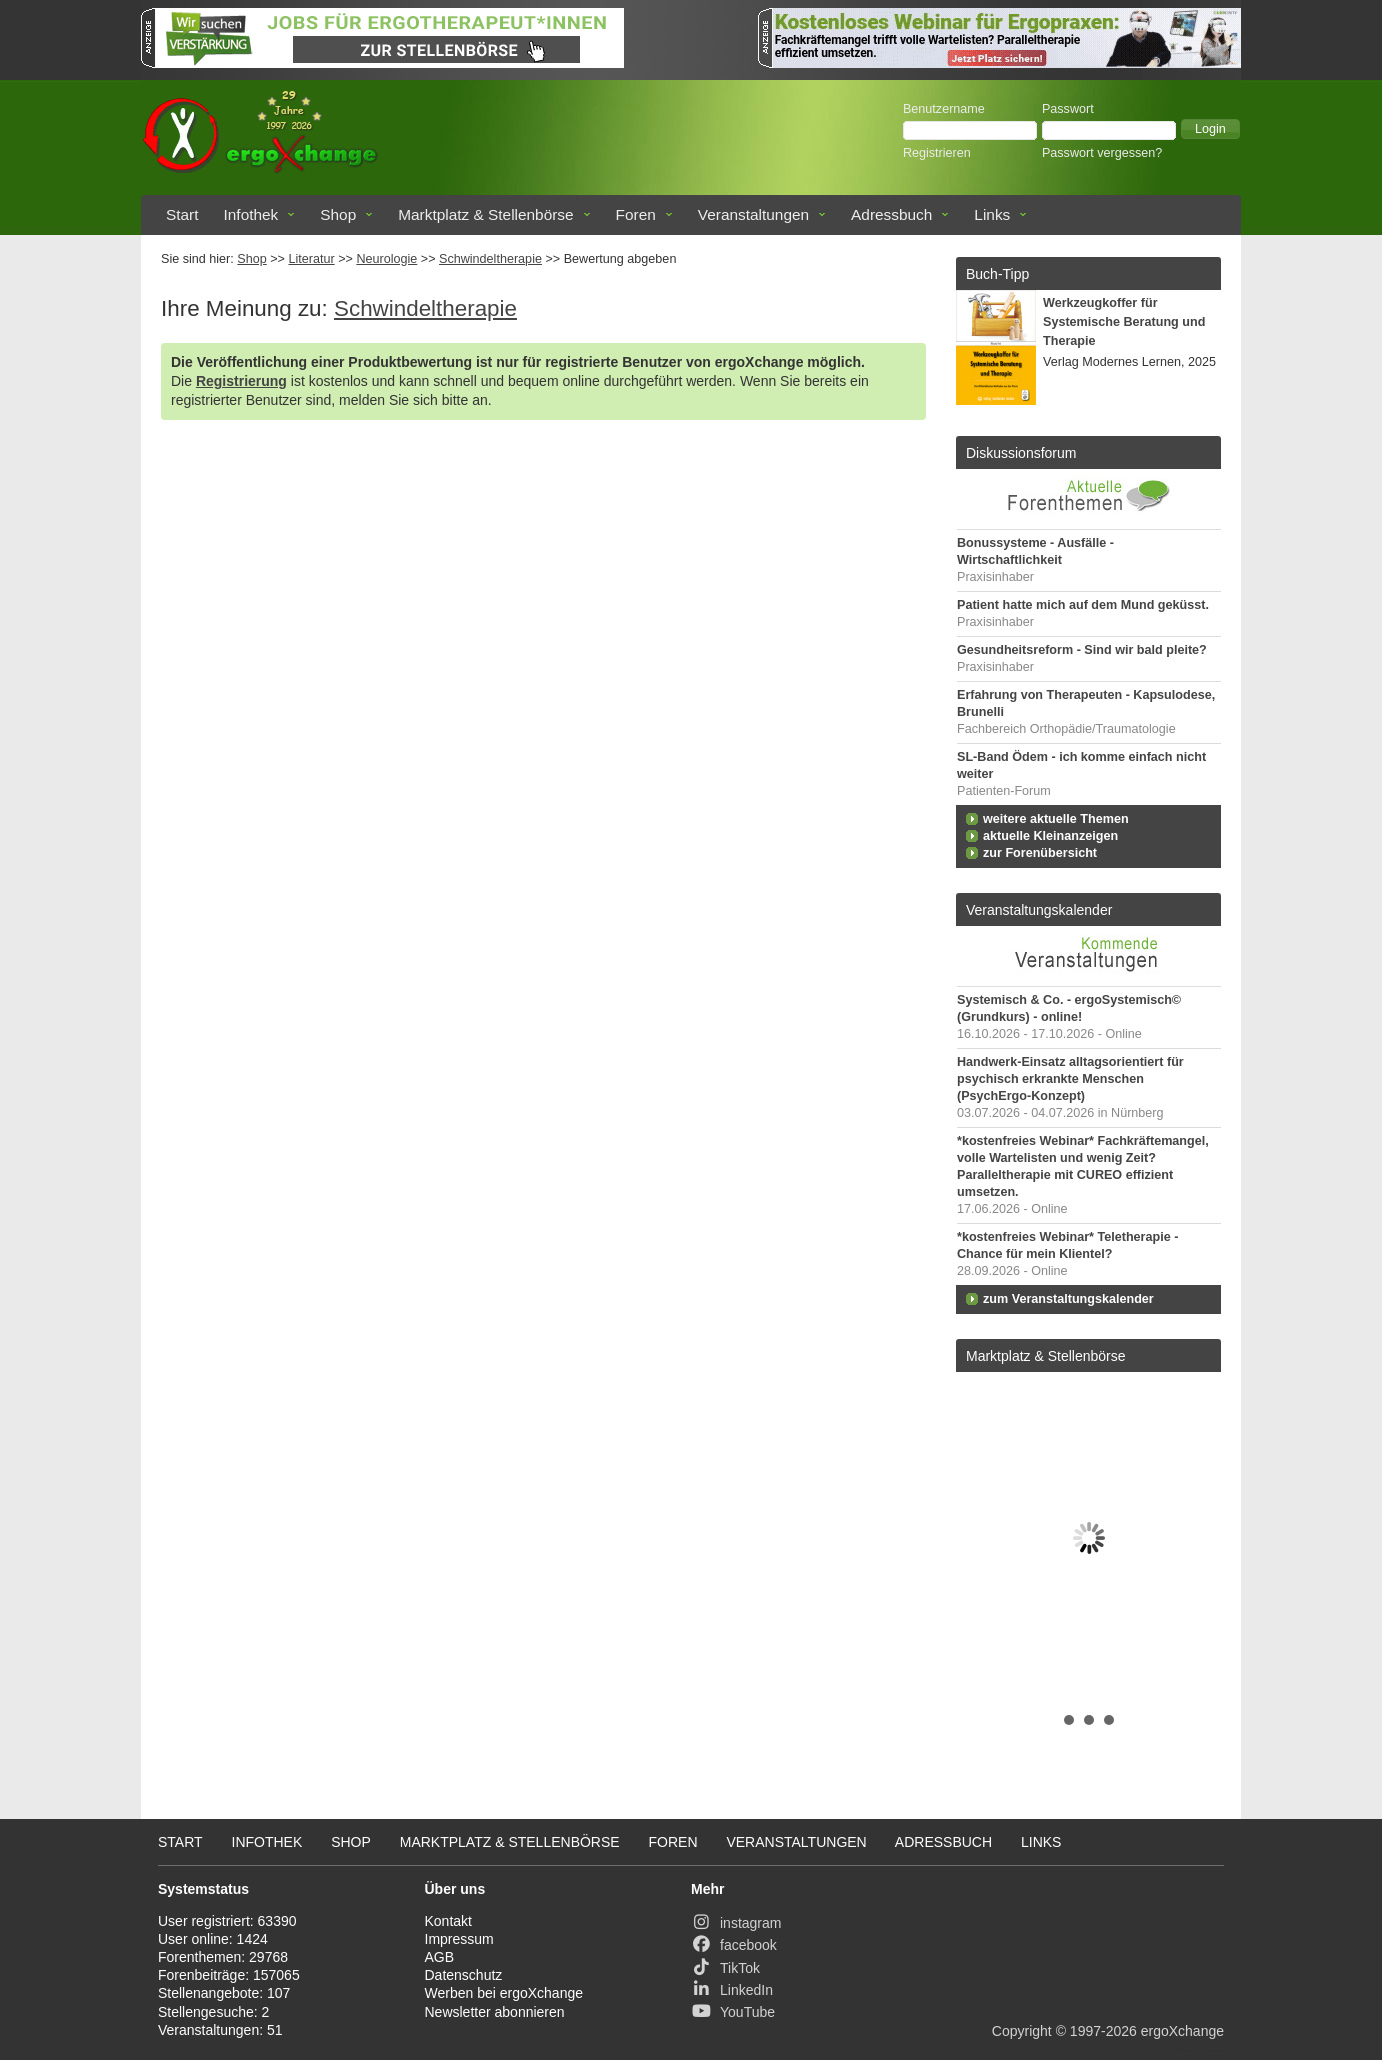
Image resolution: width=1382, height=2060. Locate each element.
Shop (338, 214)
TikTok (725, 1968)
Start (182, 214)
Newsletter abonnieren (495, 2012)
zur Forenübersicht (1040, 853)
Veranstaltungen (753, 214)
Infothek (251, 214)
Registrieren (937, 153)
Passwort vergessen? (1102, 153)
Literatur (311, 259)
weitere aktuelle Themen (1056, 819)
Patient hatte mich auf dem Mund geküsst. (1083, 605)
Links (992, 214)
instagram (736, 1923)
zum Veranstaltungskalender (1068, 1299)
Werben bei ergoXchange (504, 1993)
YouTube (733, 2012)
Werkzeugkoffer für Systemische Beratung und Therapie (1124, 322)
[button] (1210, 129)
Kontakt (448, 1921)
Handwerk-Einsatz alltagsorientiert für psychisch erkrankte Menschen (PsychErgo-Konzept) (1070, 1079)
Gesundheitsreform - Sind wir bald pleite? (1082, 650)
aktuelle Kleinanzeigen (1050, 836)
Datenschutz (464, 1975)
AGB (440, 1957)
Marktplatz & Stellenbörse (485, 214)
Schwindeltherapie (490, 259)
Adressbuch (891, 214)
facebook (734, 1945)
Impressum (459, 1939)
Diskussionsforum (1021, 453)
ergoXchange (1182, 2031)
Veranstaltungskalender (1039, 910)
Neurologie (386, 259)
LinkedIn (732, 1990)
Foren (636, 214)
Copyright (1022, 2031)
